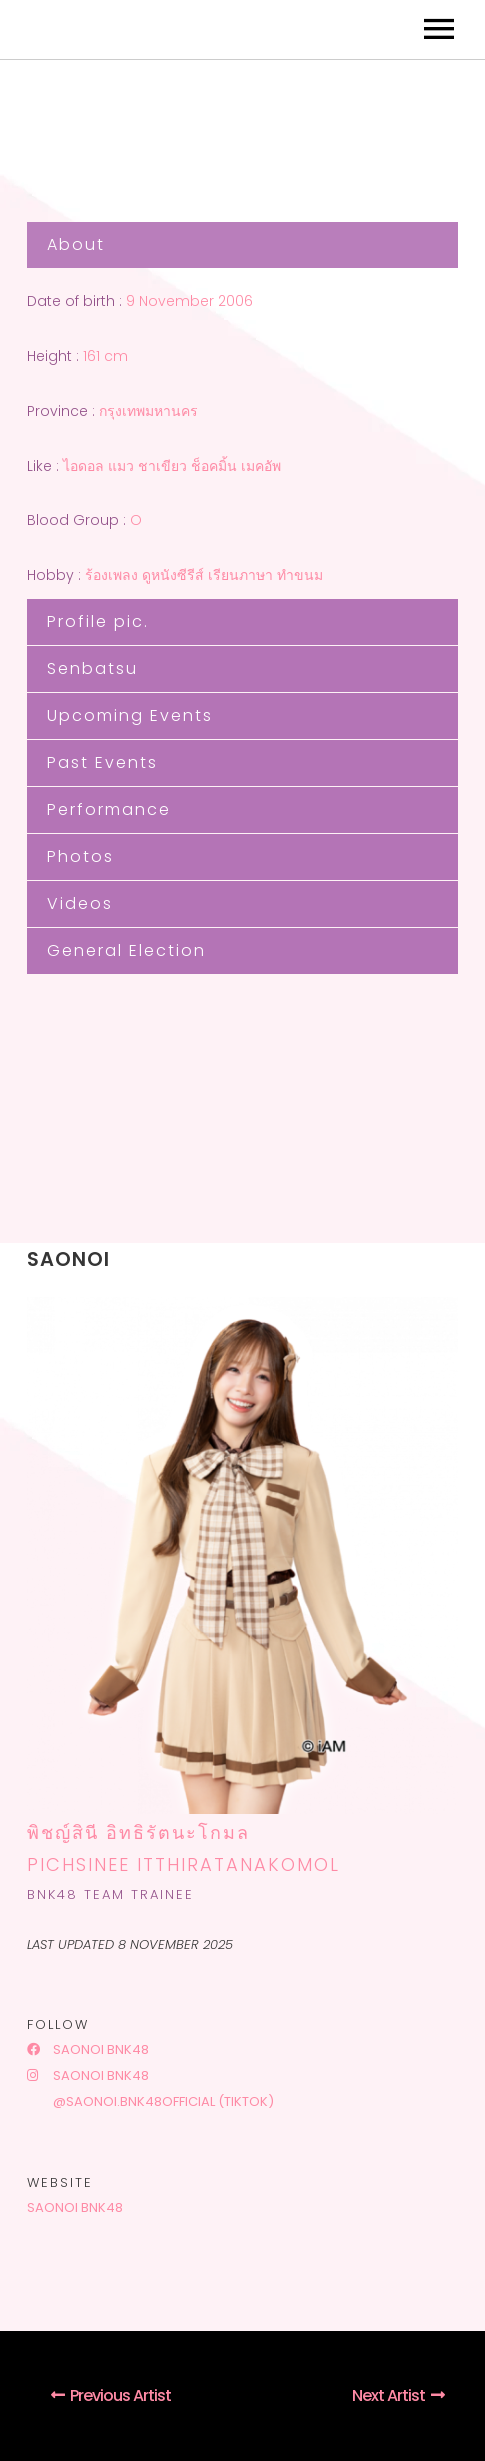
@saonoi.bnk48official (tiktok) (162, 2101)
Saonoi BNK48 (88, 2049)
